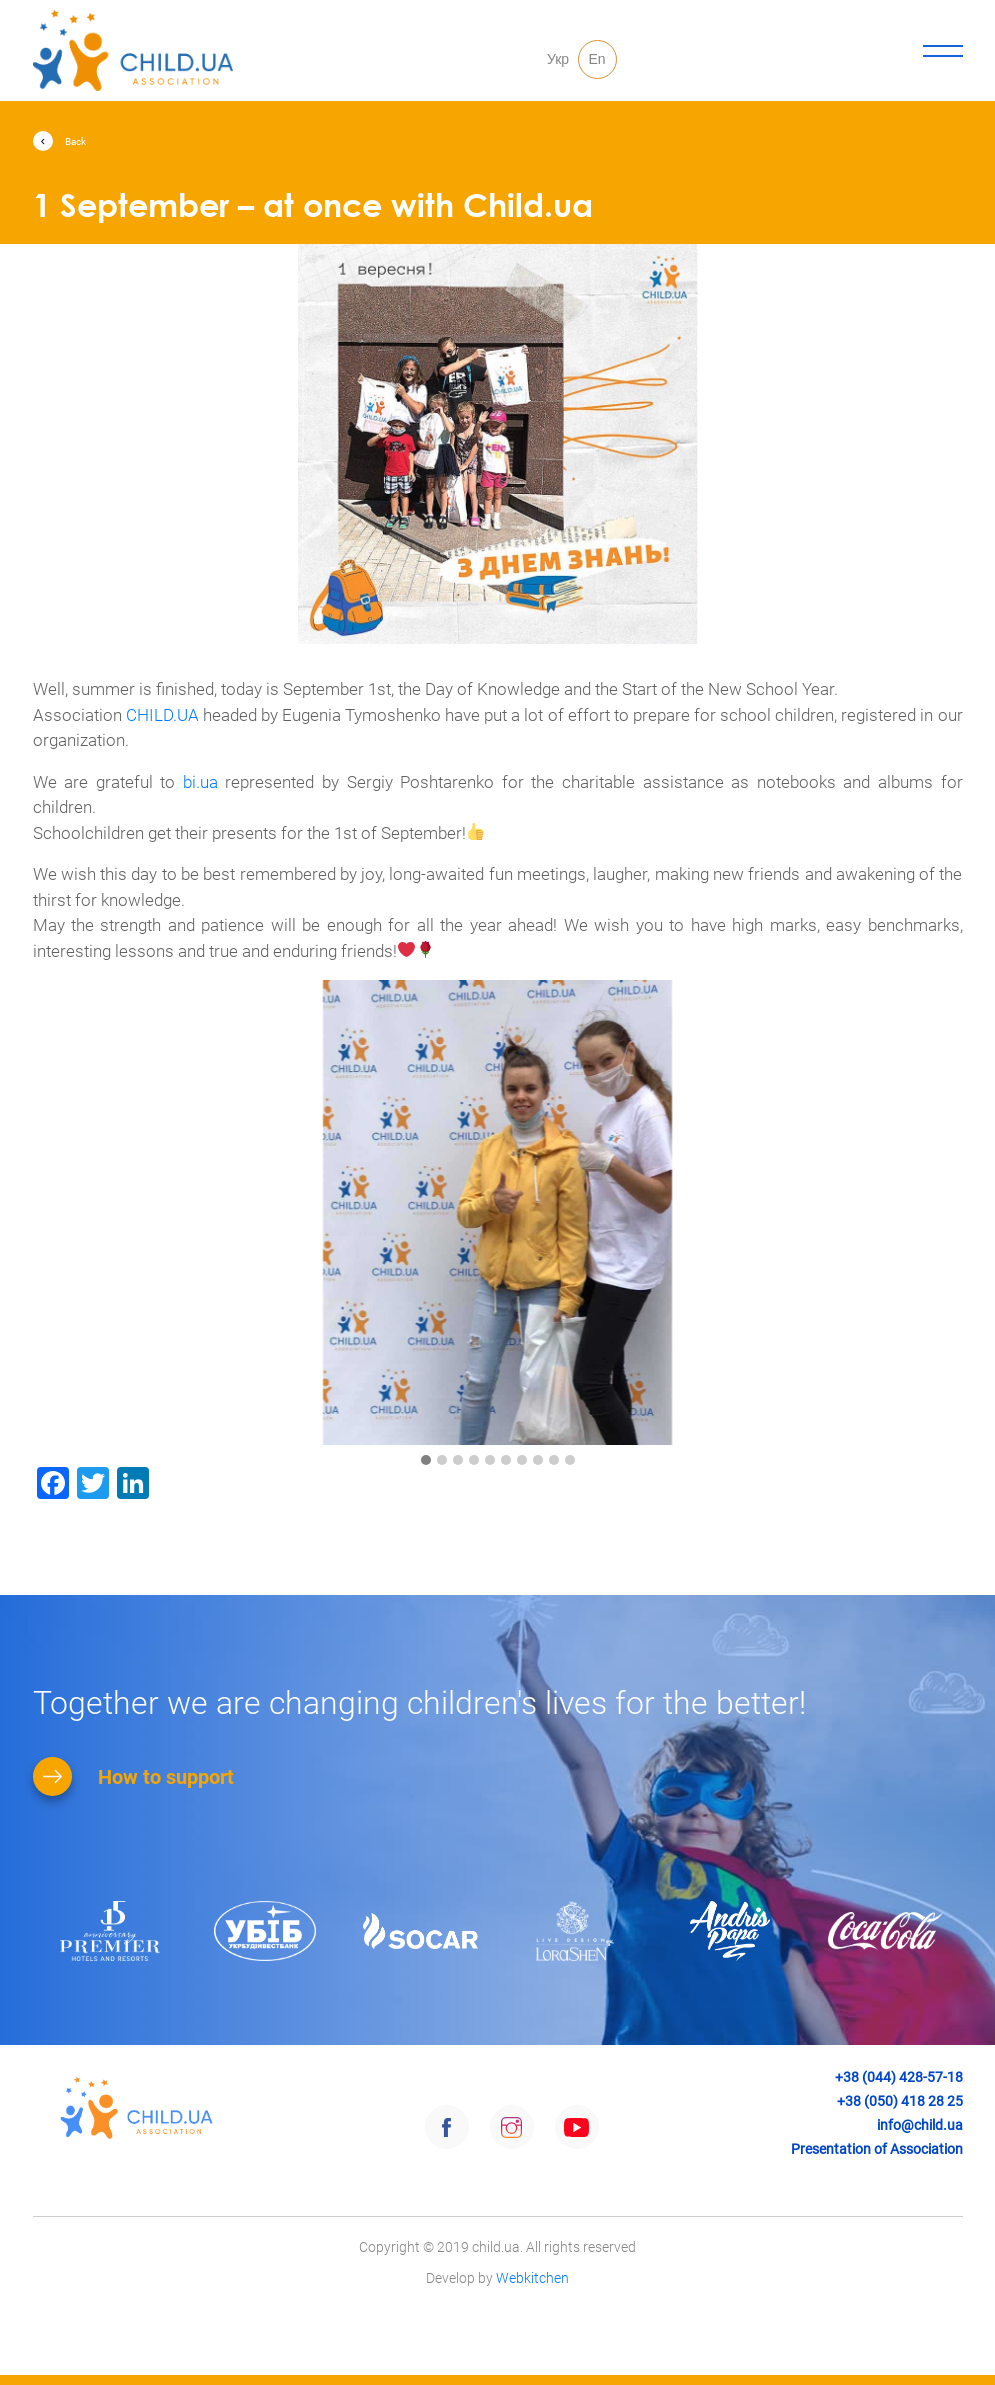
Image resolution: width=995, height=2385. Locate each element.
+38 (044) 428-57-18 (899, 2077)
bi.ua (200, 782)
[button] (426, 1461)
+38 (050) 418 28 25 (900, 2101)
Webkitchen (532, 2354)
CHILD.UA (162, 715)
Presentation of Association (877, 2149)
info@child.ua (920, 2125)
